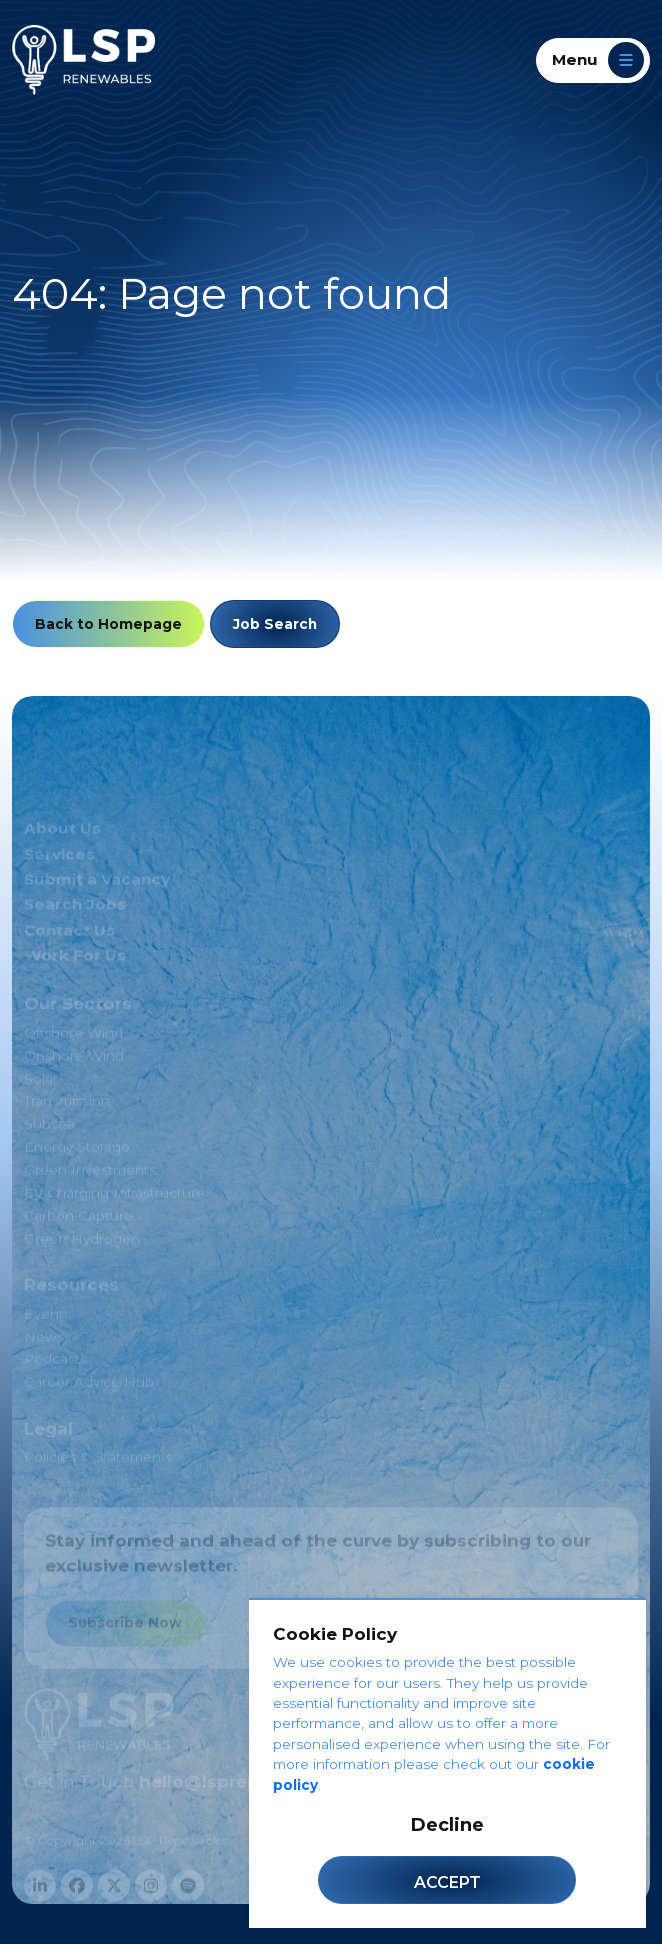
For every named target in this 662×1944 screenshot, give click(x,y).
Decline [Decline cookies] (447, 1825)
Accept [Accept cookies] (447, 1882)
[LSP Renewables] (83, 60)
